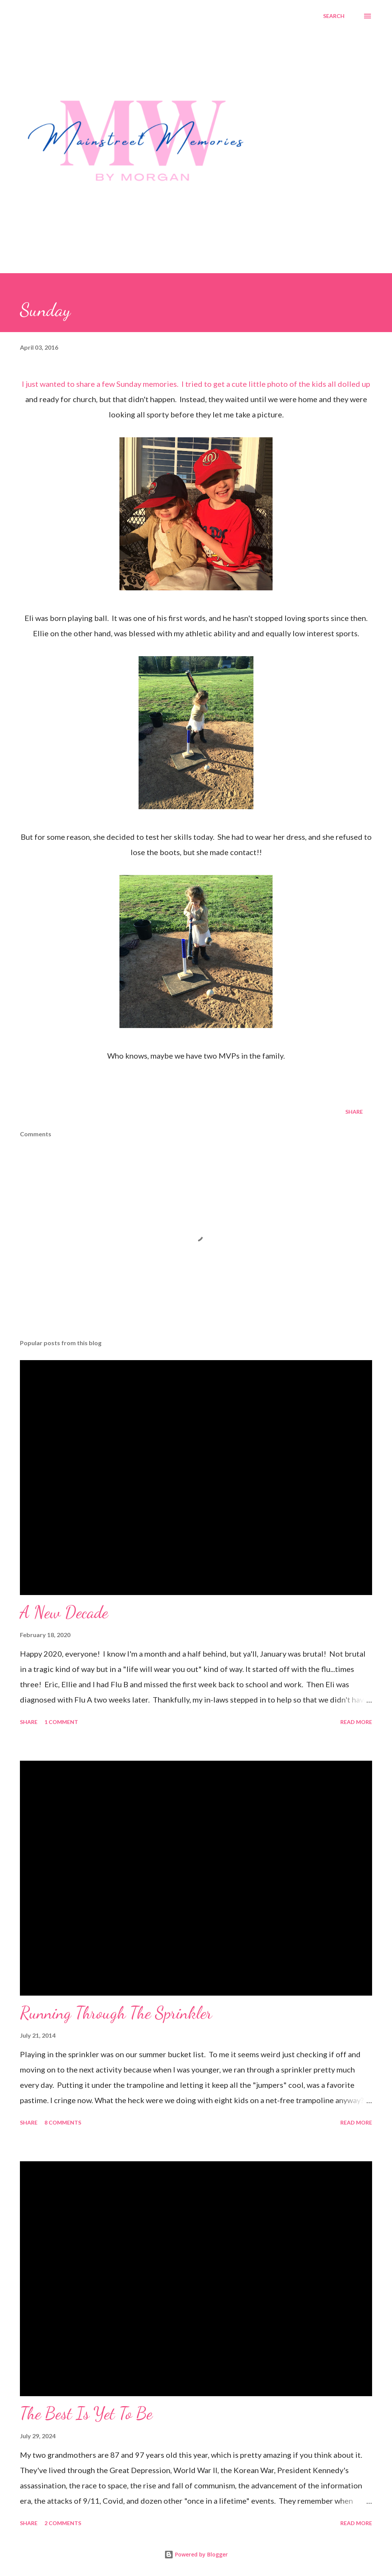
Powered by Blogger (196, 2554)
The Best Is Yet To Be (86, 2413)
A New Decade (64, 1612)
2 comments (62, 2523)
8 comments (62, 2122)
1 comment (61, 1722)
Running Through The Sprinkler (116, 2013)
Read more (356, 1722)
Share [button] (354, 1111)
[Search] (334, 16)
